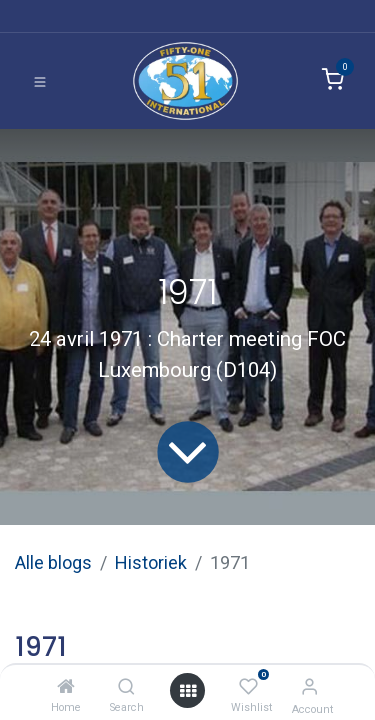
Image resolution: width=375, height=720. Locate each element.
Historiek (151, 562)
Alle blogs (53, 562)
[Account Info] (309, 686)
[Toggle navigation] (40, 81)
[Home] (66, 686)
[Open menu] (188, 690)
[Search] (126, 686)
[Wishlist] (248, 686)
